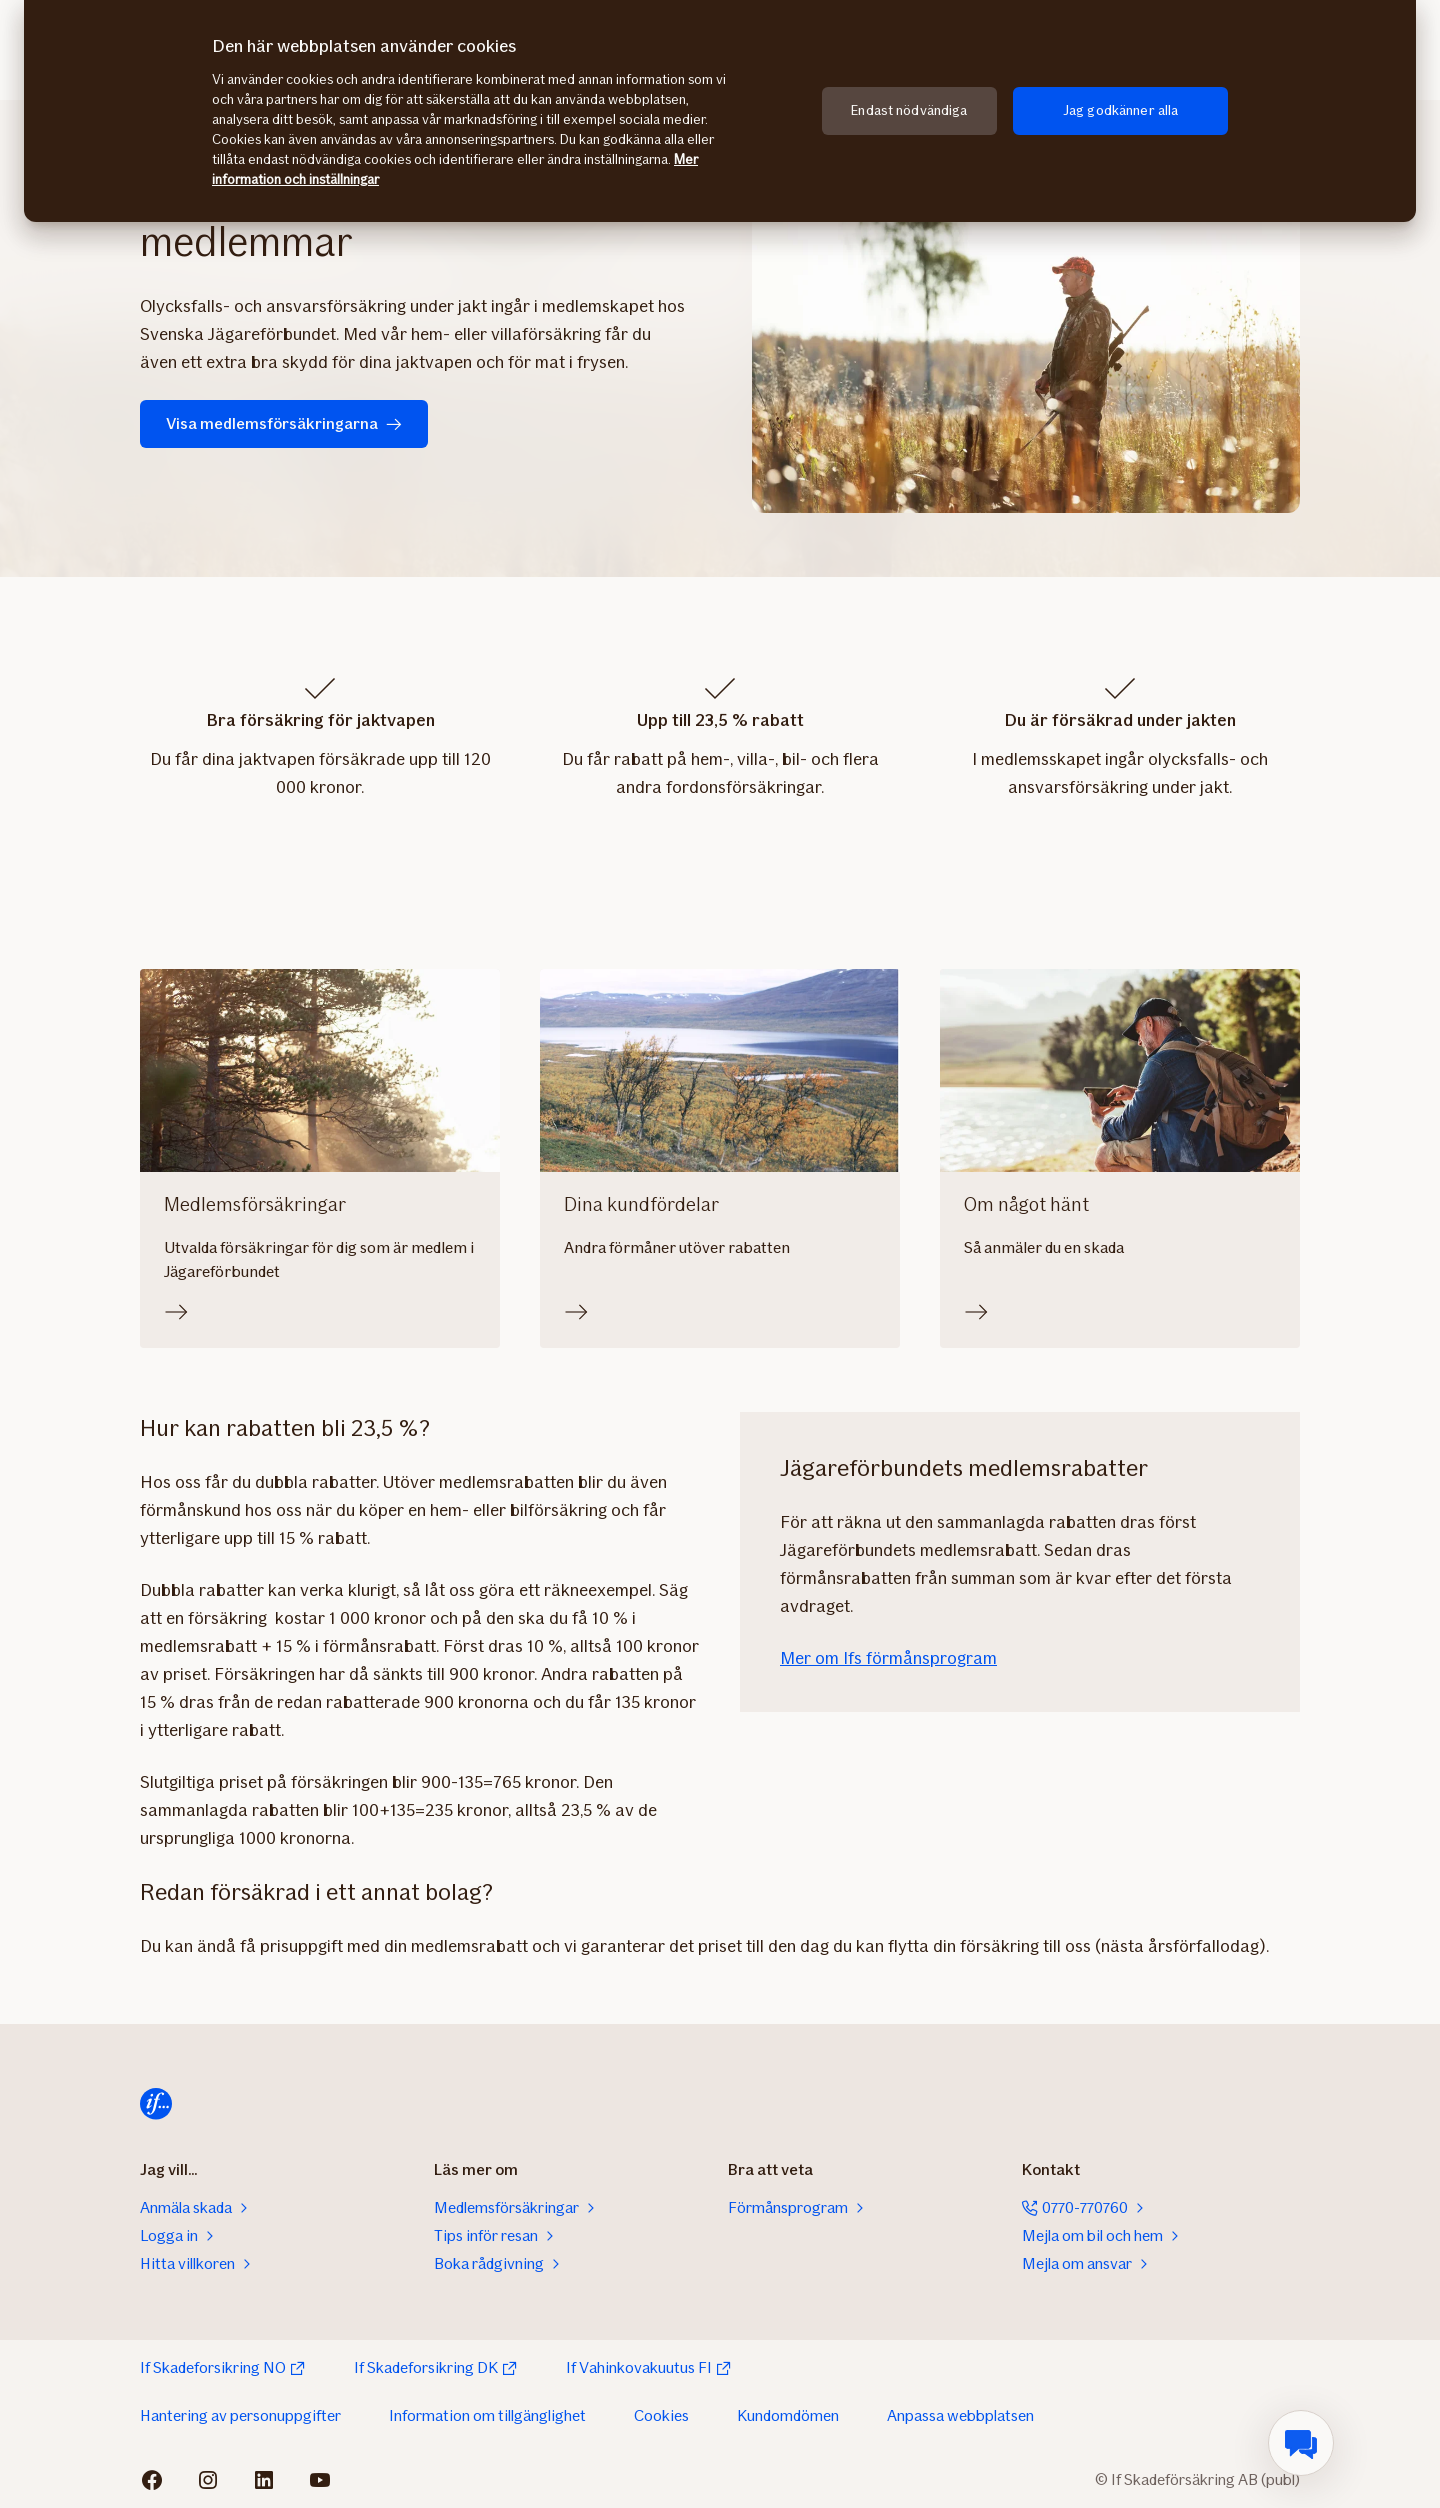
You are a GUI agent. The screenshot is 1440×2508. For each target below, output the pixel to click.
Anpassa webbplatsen (960, 2415)
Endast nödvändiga (909, 110)
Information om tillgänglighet (487, 2415)
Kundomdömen (788, 2415)
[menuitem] (1301, 2443)
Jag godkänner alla (1121, 110)
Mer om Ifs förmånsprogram (888, 1658)
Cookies (661, 2415)
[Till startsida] (156, 2104)
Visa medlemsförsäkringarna (284, 423)
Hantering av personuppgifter (240, 2415)
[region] (720, 111)
